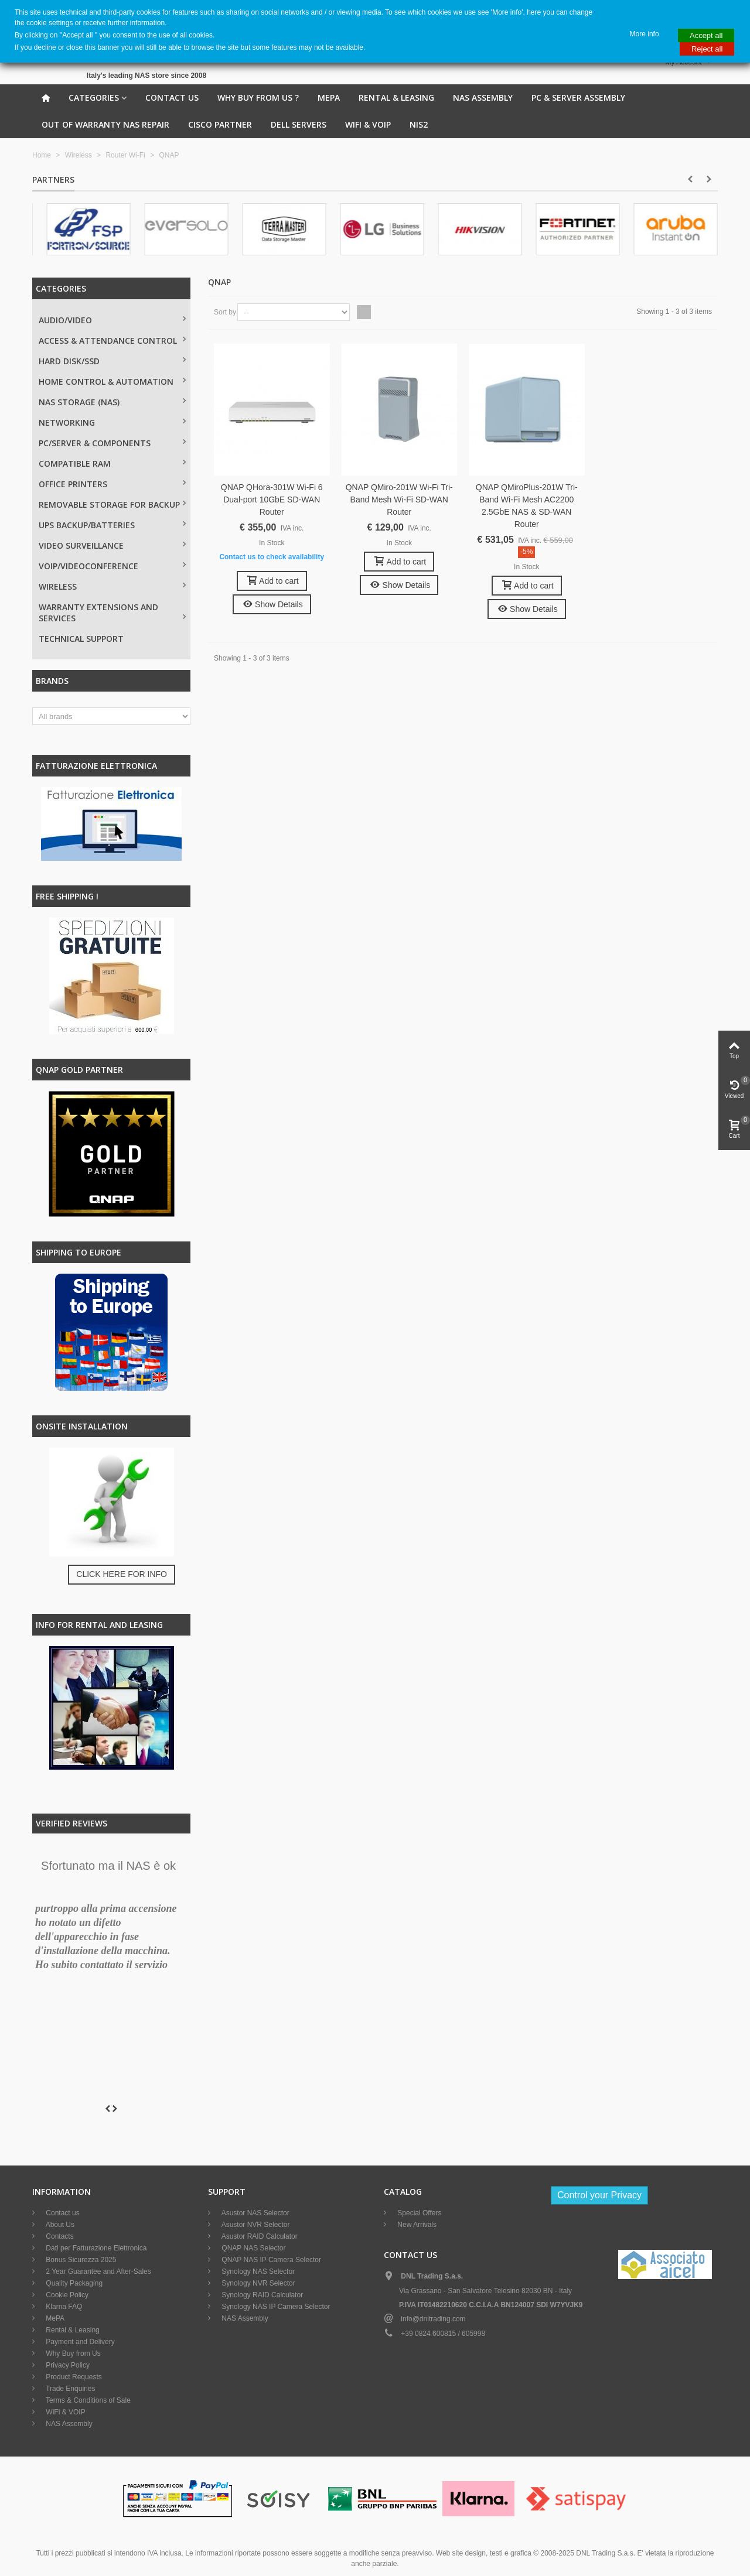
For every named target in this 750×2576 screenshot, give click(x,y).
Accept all (706, 35)
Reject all (706, 49)
